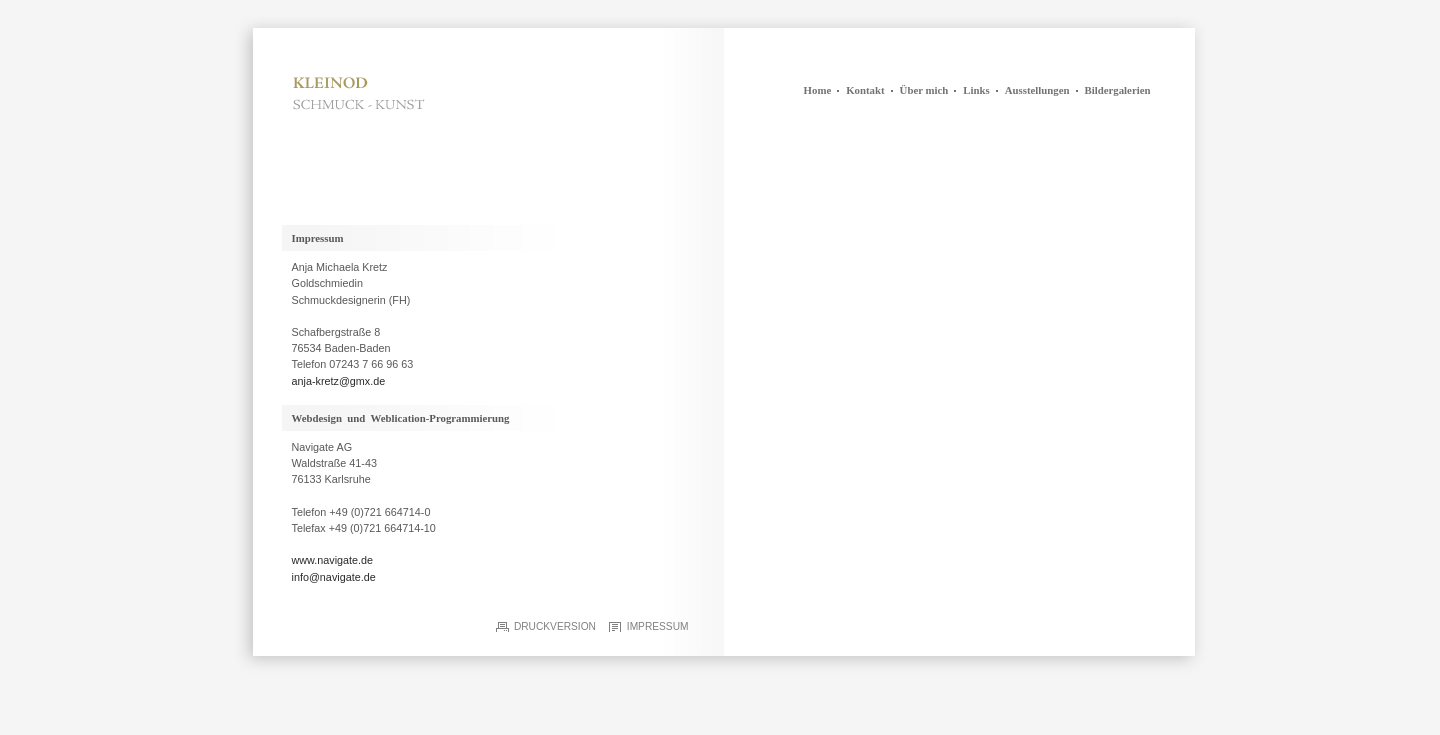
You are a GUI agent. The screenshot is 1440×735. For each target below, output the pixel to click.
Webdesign (317, 418)
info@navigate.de (334, 577)
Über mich (924, 90)
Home (818, 90)
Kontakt (865, 90)
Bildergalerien (1118, 90)
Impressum (658, 626)
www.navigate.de (333, 560)
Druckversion (555, 626)
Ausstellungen (1037, 90)
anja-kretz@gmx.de (339, 381)
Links (976, 90)
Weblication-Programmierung (440, 418)
